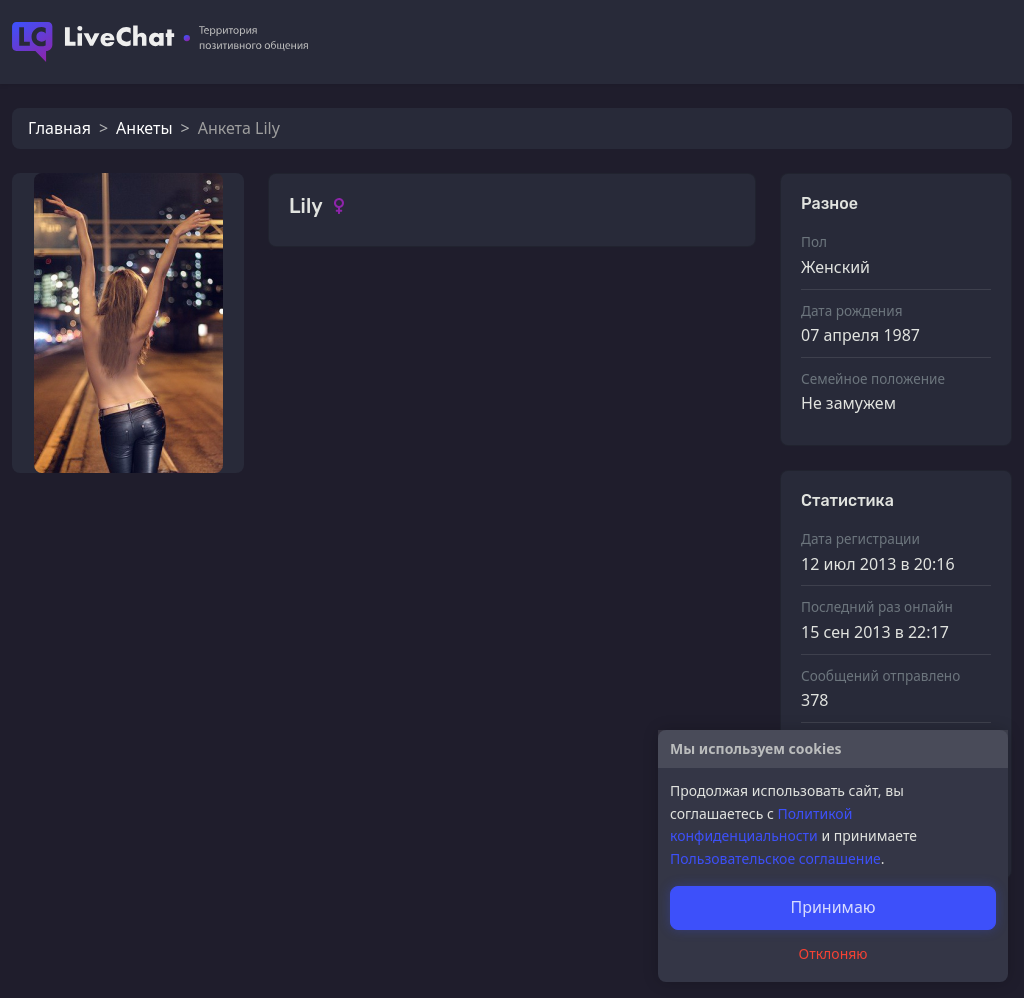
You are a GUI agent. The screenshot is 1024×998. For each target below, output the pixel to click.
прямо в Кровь (391, 810)
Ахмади (363, 308)
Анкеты (144, 128)
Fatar (353, 609)
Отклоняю (833, 953)
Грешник (368, 910)
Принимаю (832, 907)
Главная (59, 128)
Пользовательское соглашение (775, 858)
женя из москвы (396, 710)
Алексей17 (374, 409)
